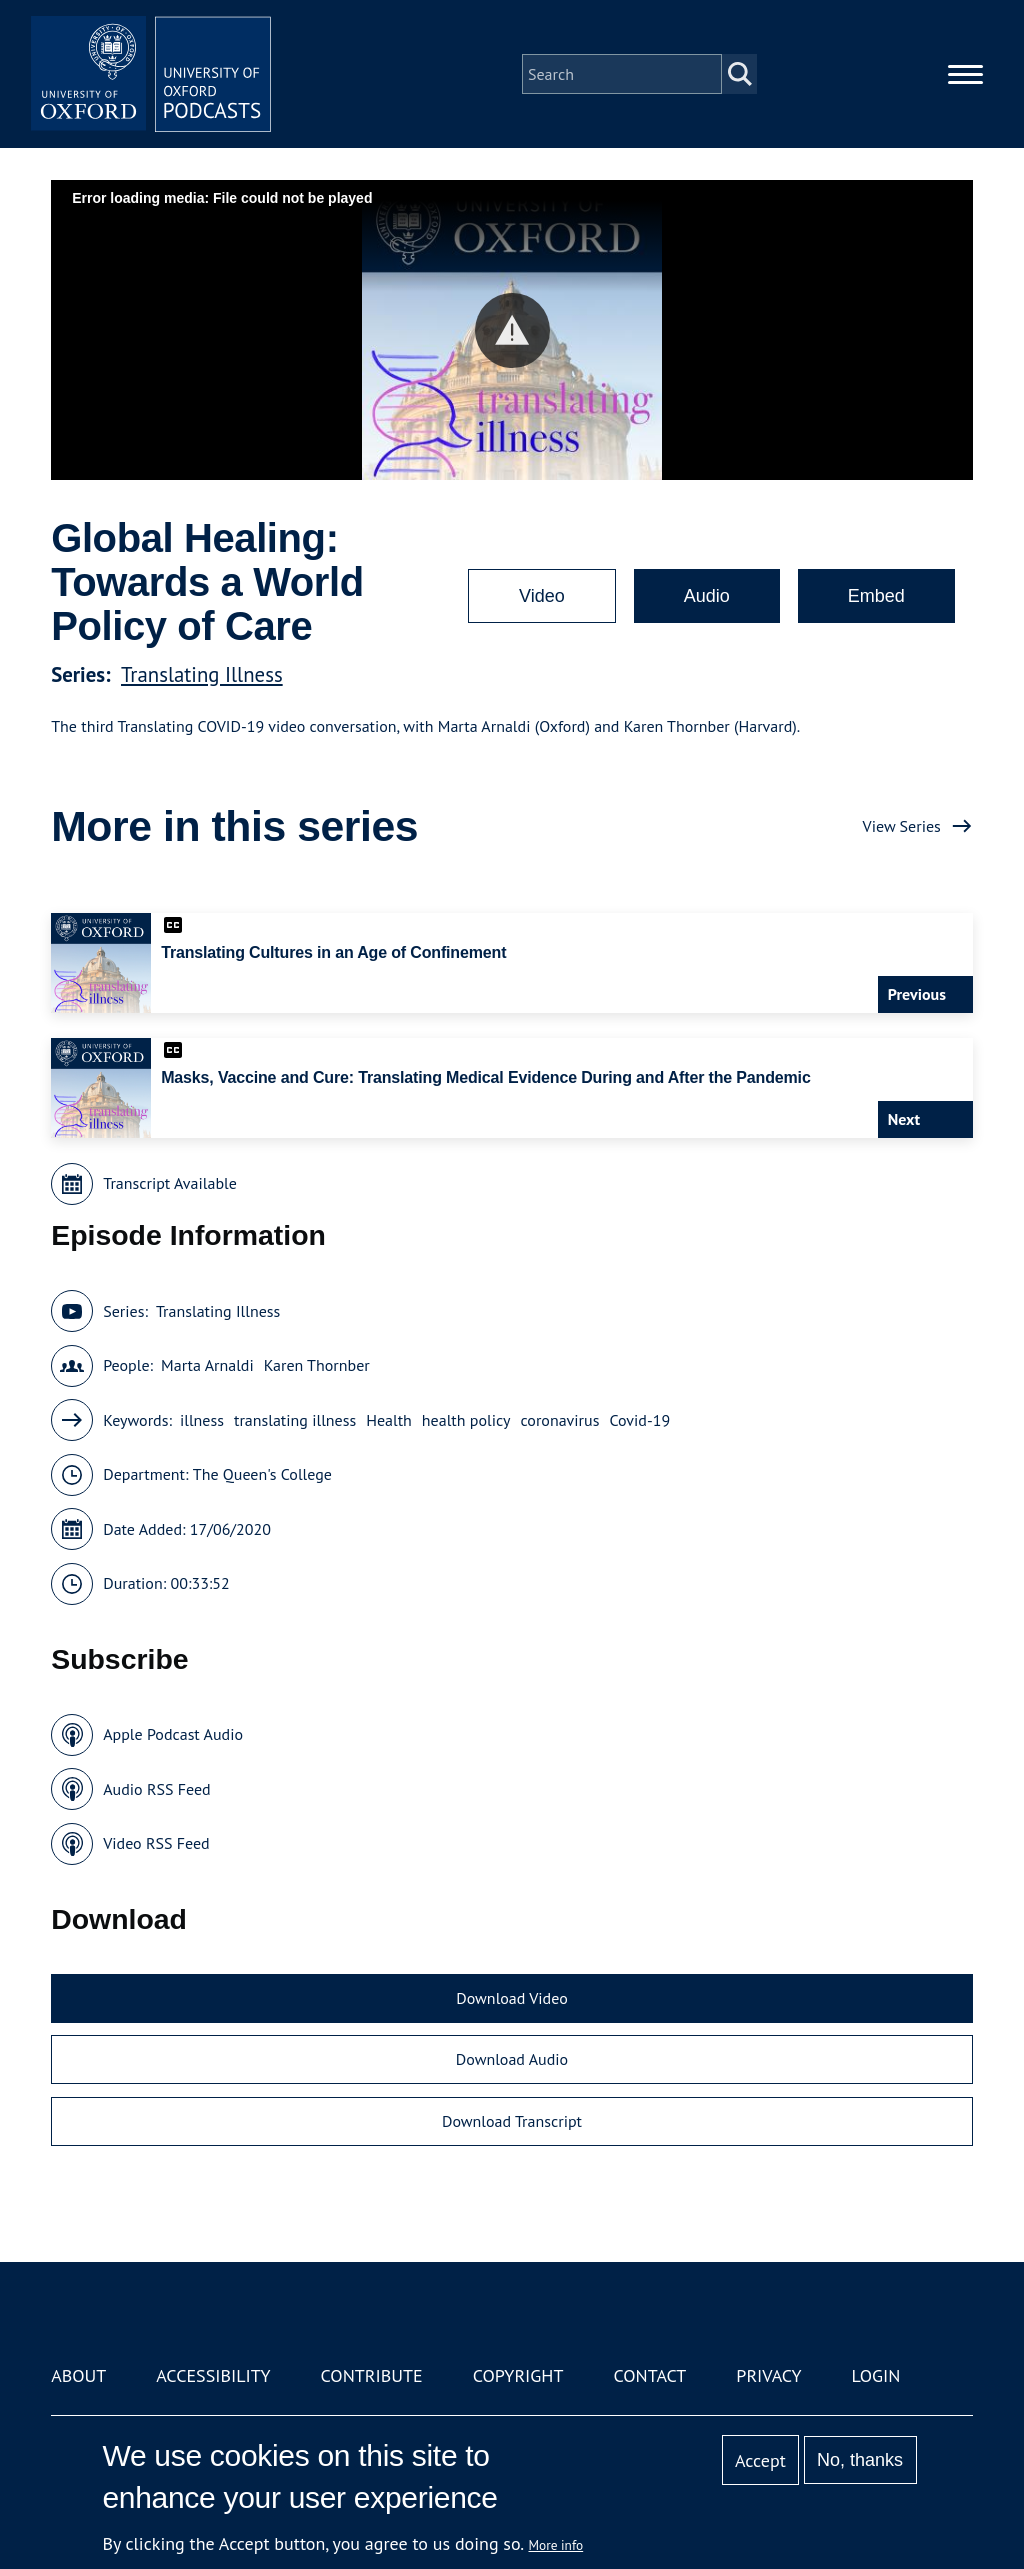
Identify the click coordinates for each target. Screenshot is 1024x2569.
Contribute (372, 2375)
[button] (512, 330)
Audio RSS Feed (156, 1789)
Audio (707, 596)
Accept (760, 2460)
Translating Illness (202, 674)
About (78, 2375)
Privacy (768, 2375)
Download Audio (512, 2059)
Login (876, 2375)
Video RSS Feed (156, 1843)
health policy (466, 1420)
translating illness (295, 1420)
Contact (649, 2375)
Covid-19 (639, 1420)
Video (542, 596)
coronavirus (559, 1420)
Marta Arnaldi (207, 1365)
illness (202, 1420)
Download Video (511, 1998)
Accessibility (213, 2375)
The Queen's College (262, 1474)
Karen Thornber (317, 1365)
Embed (876, 596)
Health (389, 1420)
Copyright (518, 2375)
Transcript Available (170, 1183)
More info (556, 2545)
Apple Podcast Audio (173, 1734)
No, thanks (860, 2460)
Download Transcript (512, 2121)
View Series (902, 826)
